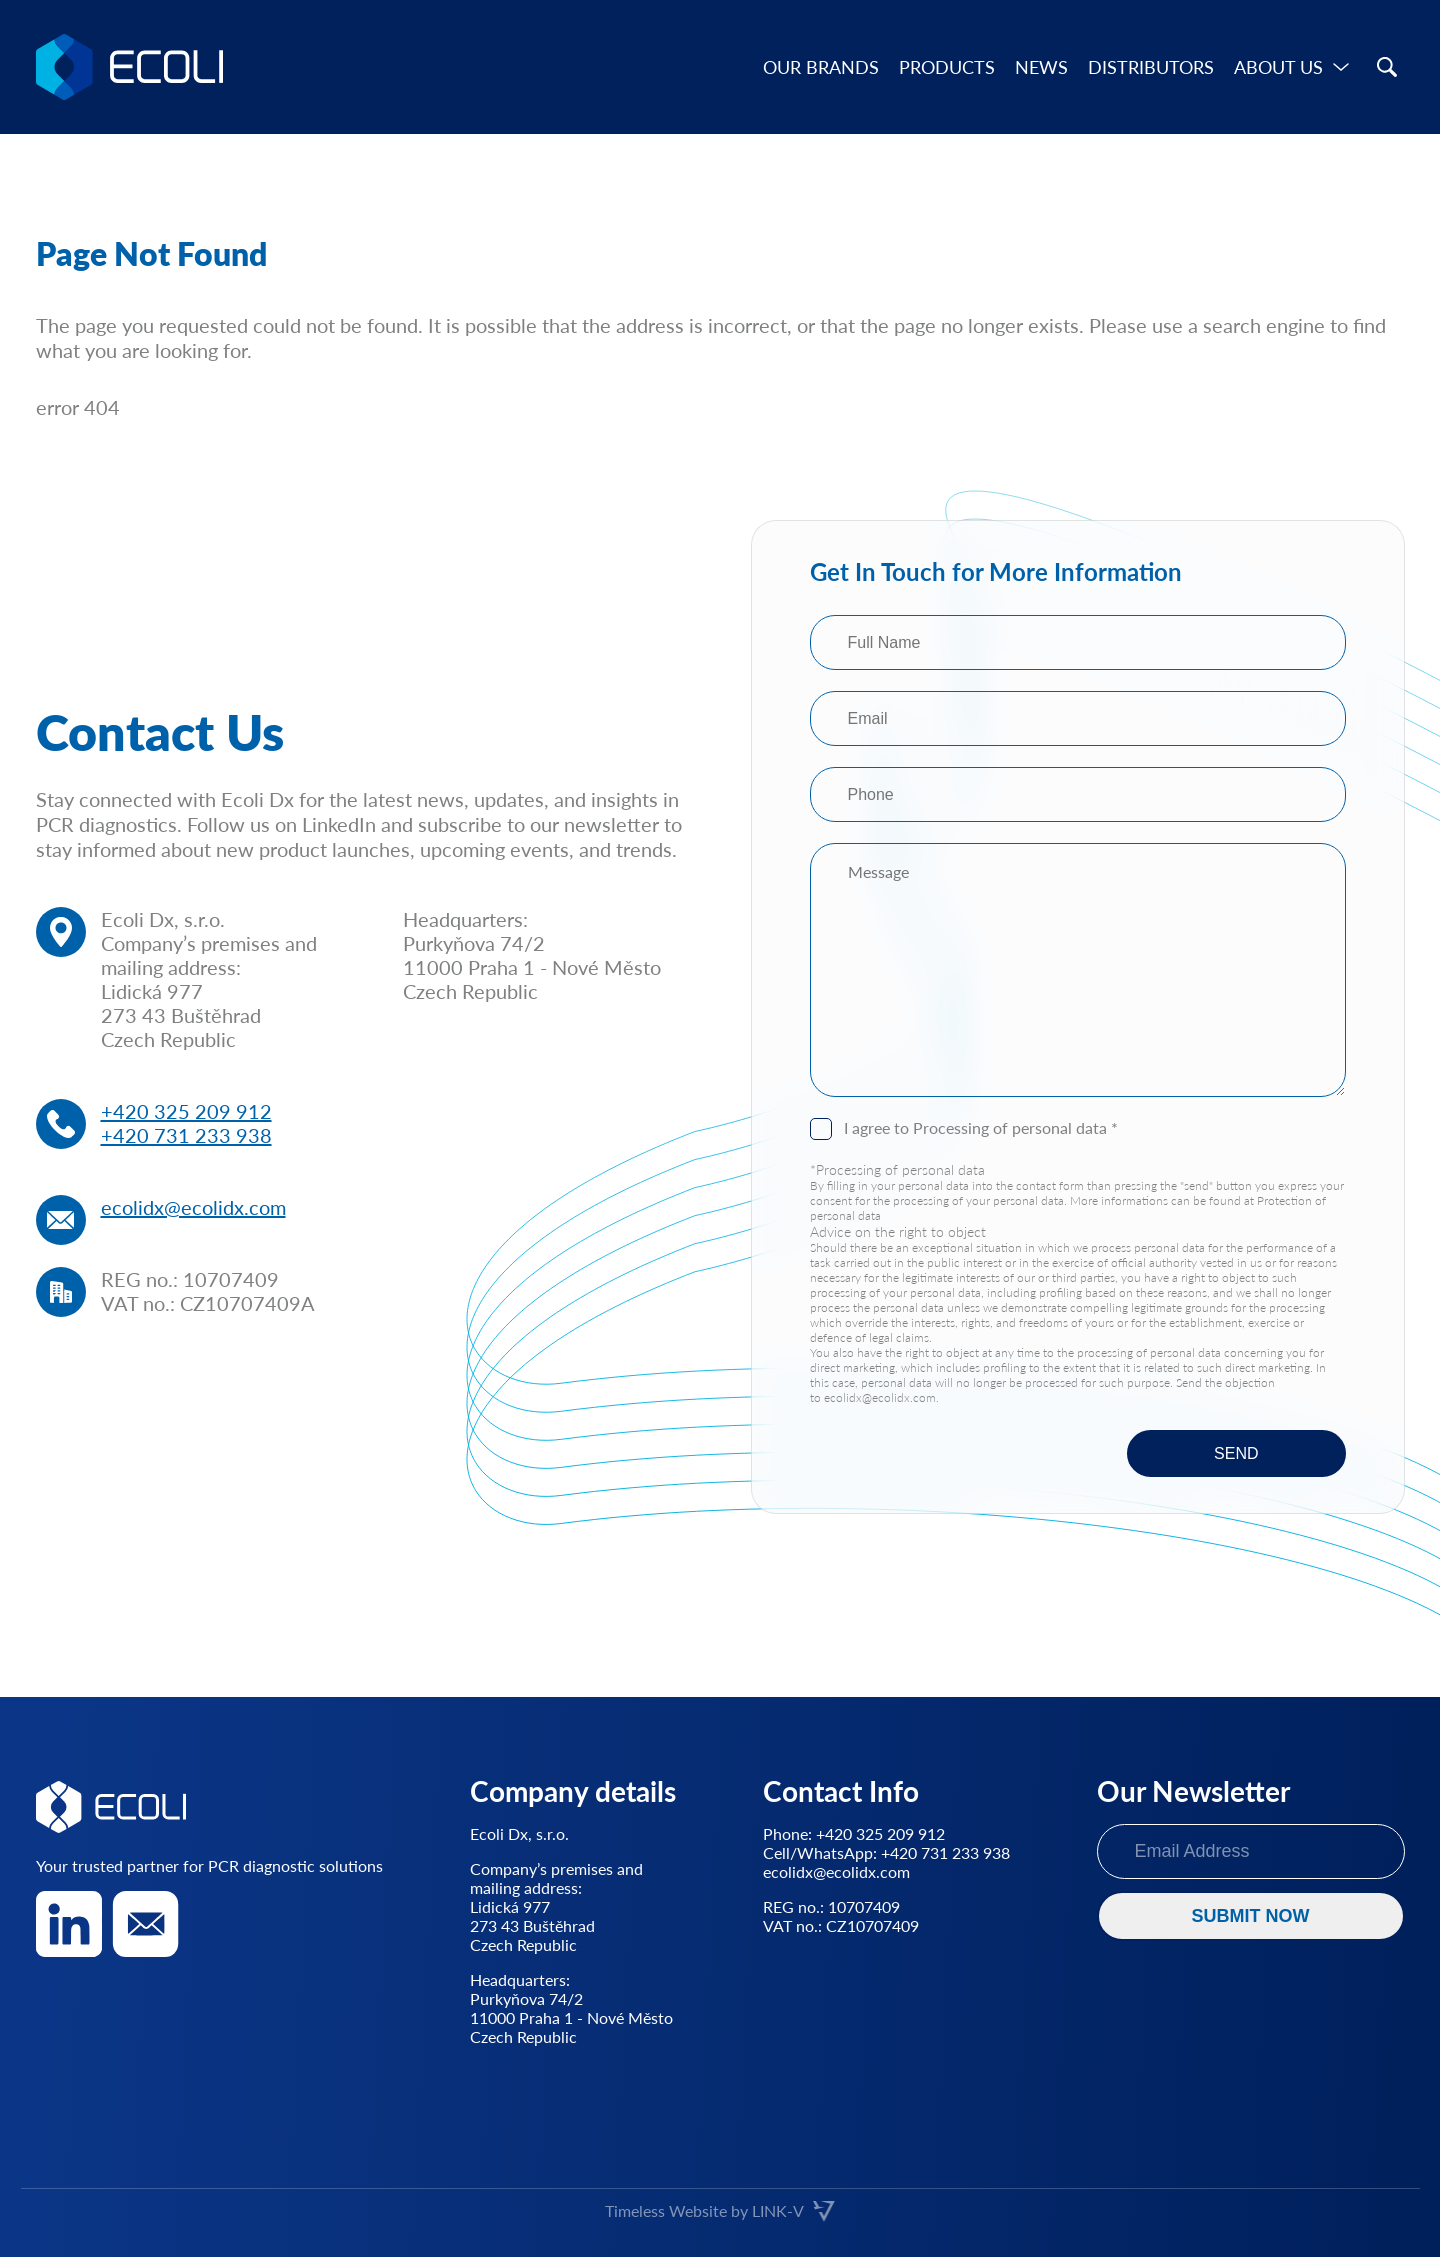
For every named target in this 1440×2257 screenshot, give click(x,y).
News (1041, 67)
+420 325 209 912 (186, 1111)
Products (947, 67)
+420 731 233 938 (186, 1135)
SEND (1236, 1453)
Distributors (1151, 67)
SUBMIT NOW (1251, 1916)
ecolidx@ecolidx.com (193, 1207)
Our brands (821, 67)
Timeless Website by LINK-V (720, 2211)
